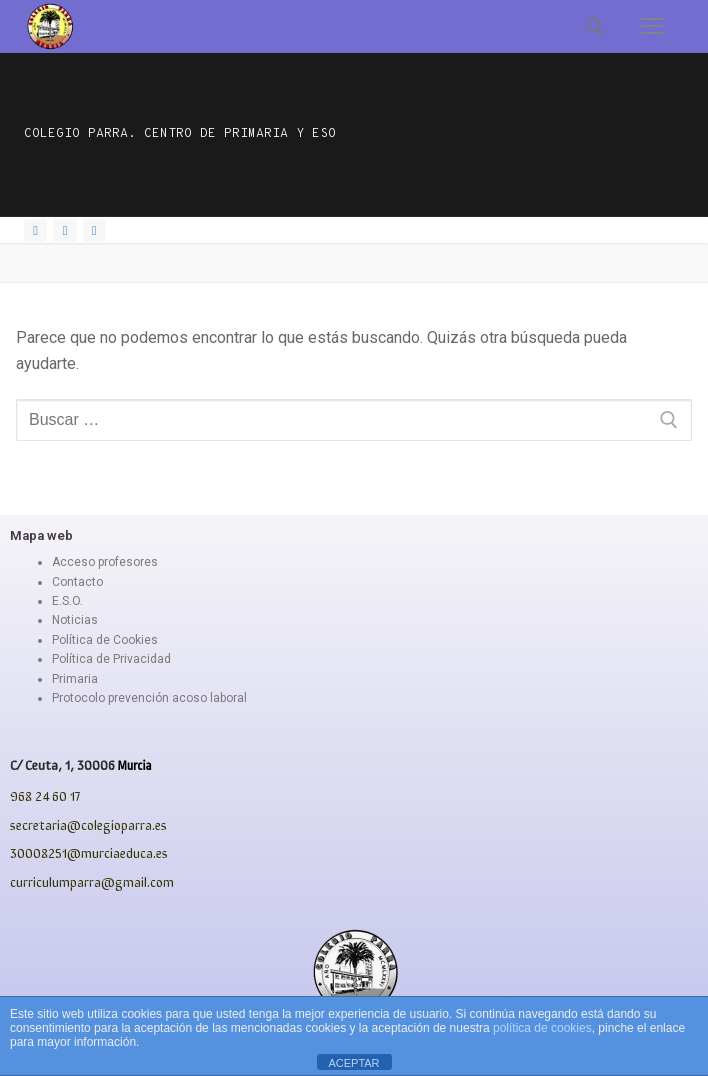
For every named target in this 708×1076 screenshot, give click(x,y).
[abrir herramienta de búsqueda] (595, 27)
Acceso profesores (105, 562)
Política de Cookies (105, 640)
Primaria (75, 679)
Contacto (77, 582)
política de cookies (542, 1028)
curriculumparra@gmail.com (92, 881)
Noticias (75, 620)
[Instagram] (64, 230)
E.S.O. (67, 601)
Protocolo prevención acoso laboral (149, 698)
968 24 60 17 (45, 795)
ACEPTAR (353, 1063)
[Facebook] (35, 230)
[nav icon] (652, 27)
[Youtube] (94, 230)
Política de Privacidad (111, 659)
